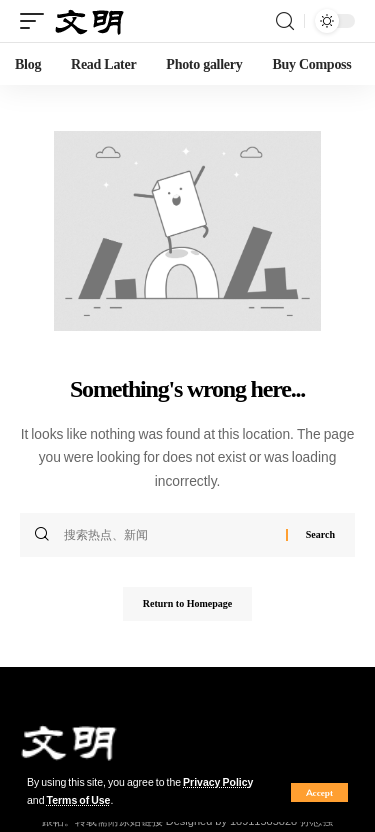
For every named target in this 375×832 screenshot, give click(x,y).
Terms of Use (79, 800)
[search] (285, 21)
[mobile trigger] (37, 21)
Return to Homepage (187, 603)
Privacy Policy (218, 782)
